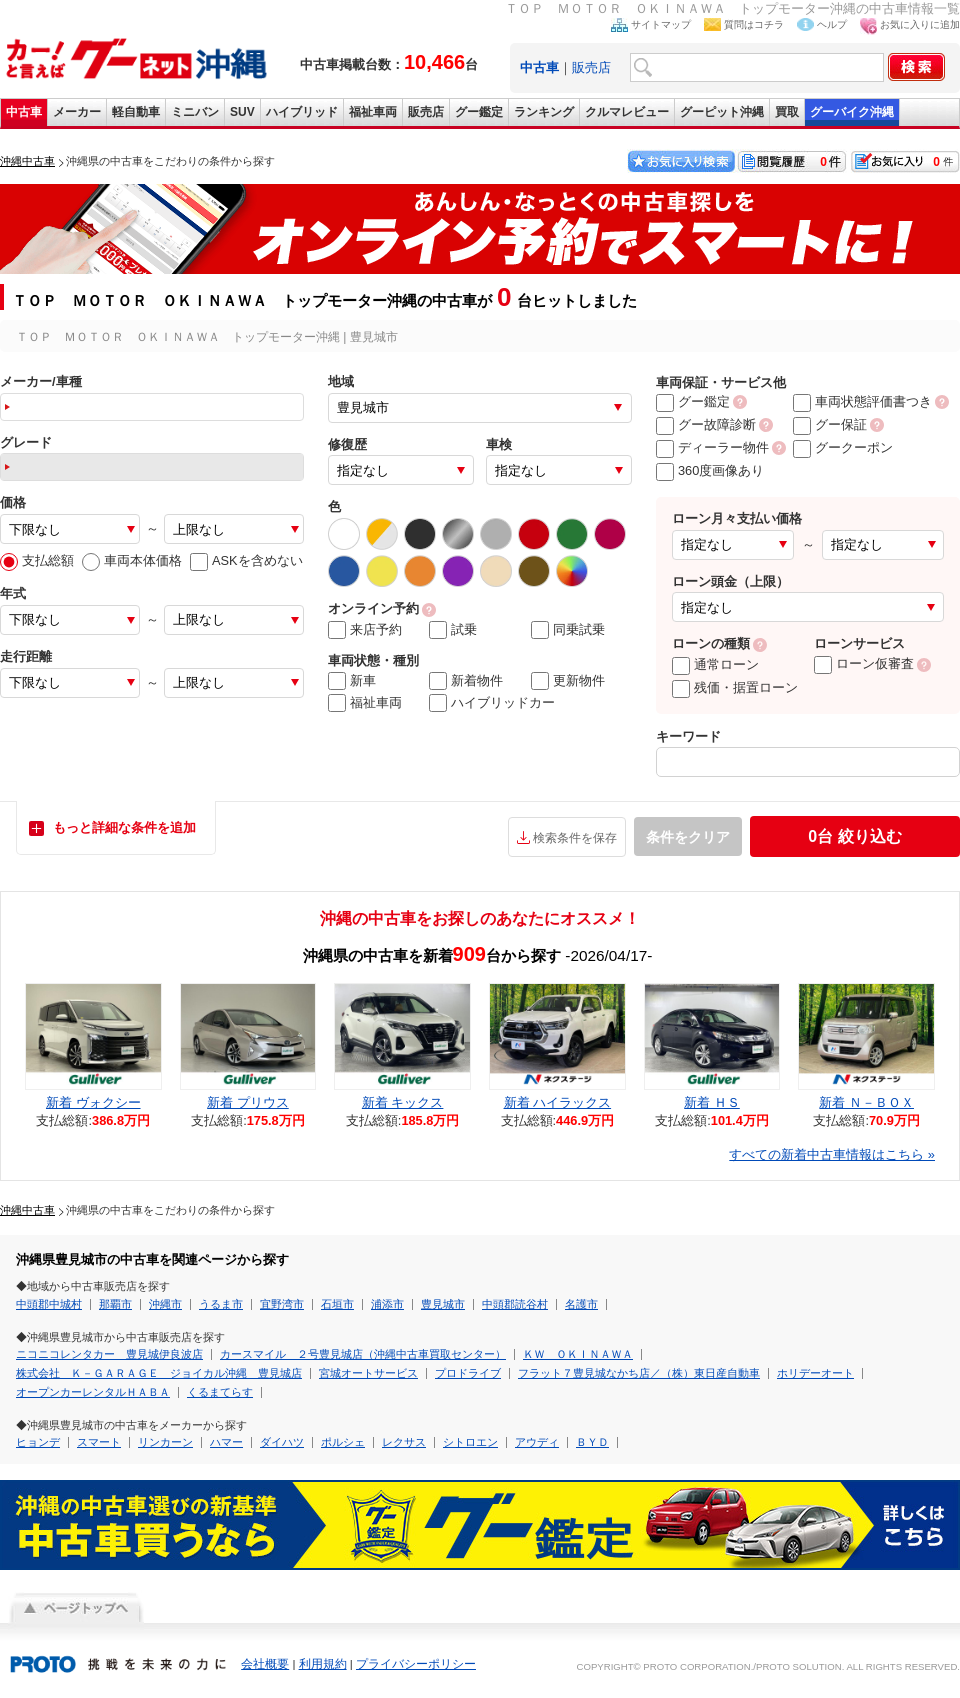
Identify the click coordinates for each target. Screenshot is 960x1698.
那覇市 (115, 1304)
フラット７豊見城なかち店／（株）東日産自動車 (639, 1373)
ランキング (544, 112)
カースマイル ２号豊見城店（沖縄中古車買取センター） (363, 1354)
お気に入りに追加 (920, 24)
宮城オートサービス (368, 1373)
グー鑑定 (479, 112)
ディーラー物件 (712, 447)
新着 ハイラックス (558, 1102)
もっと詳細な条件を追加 (124, 827)
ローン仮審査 (864, 663)
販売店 (591, 67)
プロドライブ (468, 1373)
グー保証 (830, 424)
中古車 (24, 112)
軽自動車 (136, 112)
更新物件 (568, 681)
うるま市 (221, 1304)
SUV (242, 112)
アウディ (537, 1442)
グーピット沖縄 (722, 112)
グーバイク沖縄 (852, 112)
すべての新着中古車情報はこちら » (832, 1154)
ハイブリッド (302, 112)
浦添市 (387, 1304)
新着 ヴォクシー (93, 1102)
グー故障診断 (706, 424)
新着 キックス (403, 1102)
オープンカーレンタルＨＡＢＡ (93, 1392)
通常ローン (715, 664)
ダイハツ (282, 1442)
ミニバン (195, 112)
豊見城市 (443, 1304)
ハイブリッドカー (492, 703)
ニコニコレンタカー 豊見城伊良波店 (109, 1354)
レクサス (404, 1442)
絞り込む (854, 836)
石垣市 (337, 1304)
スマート (99, 1442)
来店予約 (365, 630)
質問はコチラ (754, 24)
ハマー (226, 1442)
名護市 (581, 1304)
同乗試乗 (568, 630)
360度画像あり (710, 470)
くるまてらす (220, 1392)
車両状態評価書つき (862, 401)
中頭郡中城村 (49, 1304)
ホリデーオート (815, 1373)
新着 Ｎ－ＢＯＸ (866, 1102)
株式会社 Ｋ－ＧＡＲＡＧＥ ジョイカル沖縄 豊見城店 (159, 1373)
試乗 (453, 630)
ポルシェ (343, 1442)
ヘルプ (832, 24)
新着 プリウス (248, 1102)
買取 (787, 112)
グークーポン (843, 447)
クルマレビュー (627, 112)
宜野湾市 (282, 1304)
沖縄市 (165, 1304)
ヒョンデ (38, 1442)
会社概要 (265, 1664)
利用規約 (323, 1664)
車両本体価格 (132, 560)
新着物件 (466, 681)
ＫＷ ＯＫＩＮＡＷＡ (578, 1354)
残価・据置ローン (735, 687)
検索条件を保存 (575, 838)
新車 (352, 681)
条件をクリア (688, 837)
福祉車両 (373, 112)
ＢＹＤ (592, 1442)
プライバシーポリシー (416, 1664)
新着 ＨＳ (712, 1102)
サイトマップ (661, 24)
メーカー (77, 112)
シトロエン (470, 1442)
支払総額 (37, 560)
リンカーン (165, 1442)
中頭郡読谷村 (515, 1304)
